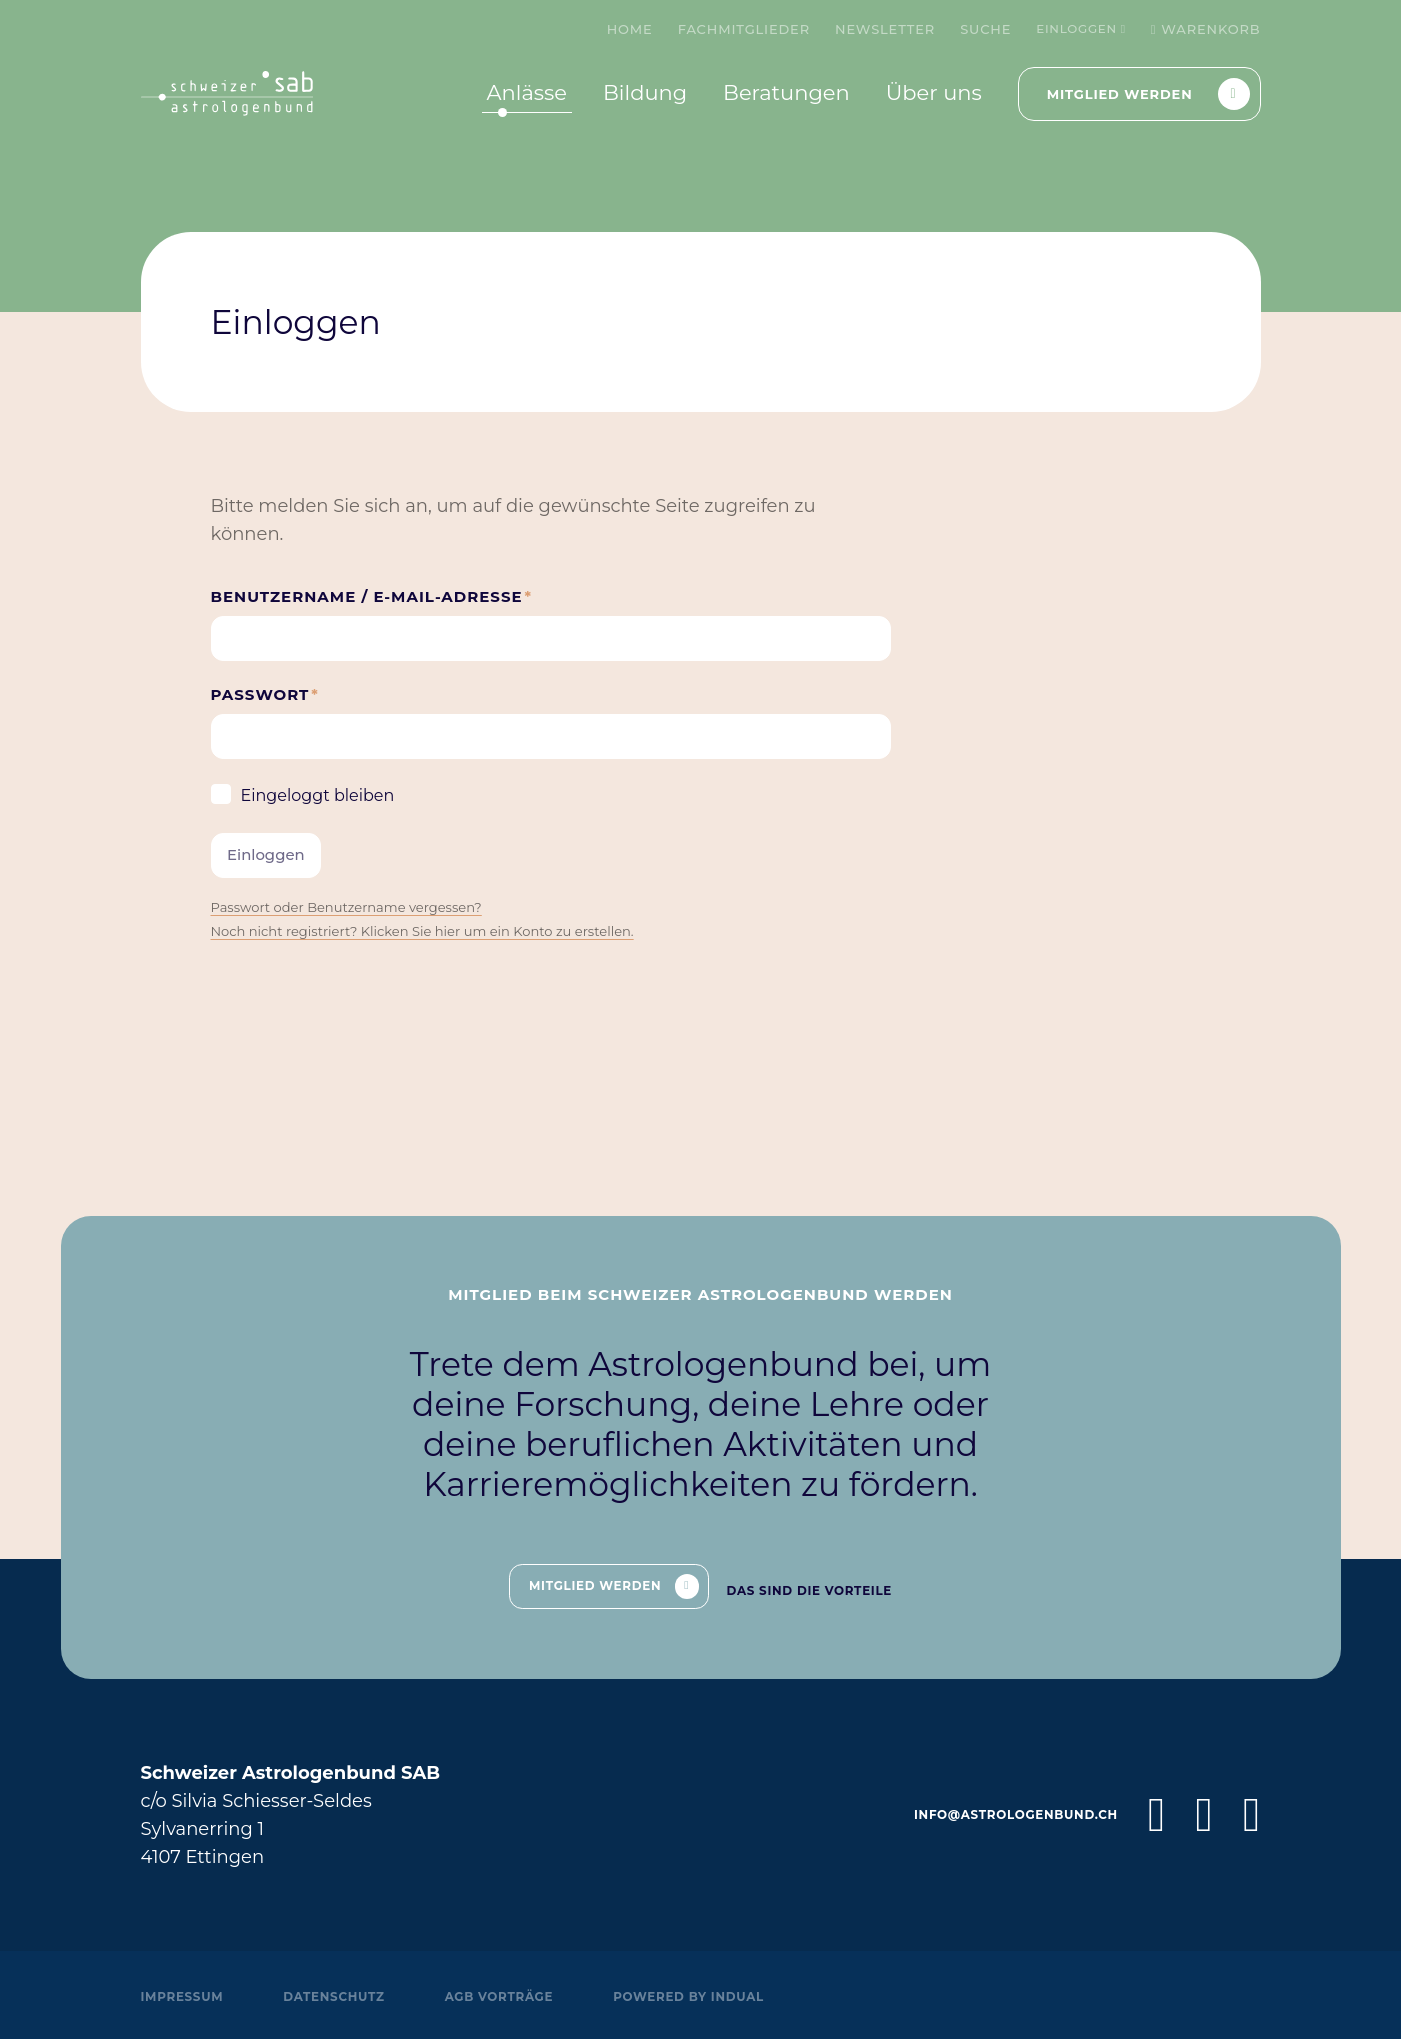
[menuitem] (620, 29)
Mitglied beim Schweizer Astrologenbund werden (700, 1285)
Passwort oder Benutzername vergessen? (360, 934)
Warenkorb (1206, 29)
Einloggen (1076, 29)
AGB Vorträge (524, 1996)
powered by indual (726, 1996)
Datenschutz (348, 1996)
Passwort (270, 709)
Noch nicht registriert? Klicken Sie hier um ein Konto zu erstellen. (444, 958)
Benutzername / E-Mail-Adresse (372, 602)
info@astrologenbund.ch (1005, 1815)
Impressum (186, 1996)
